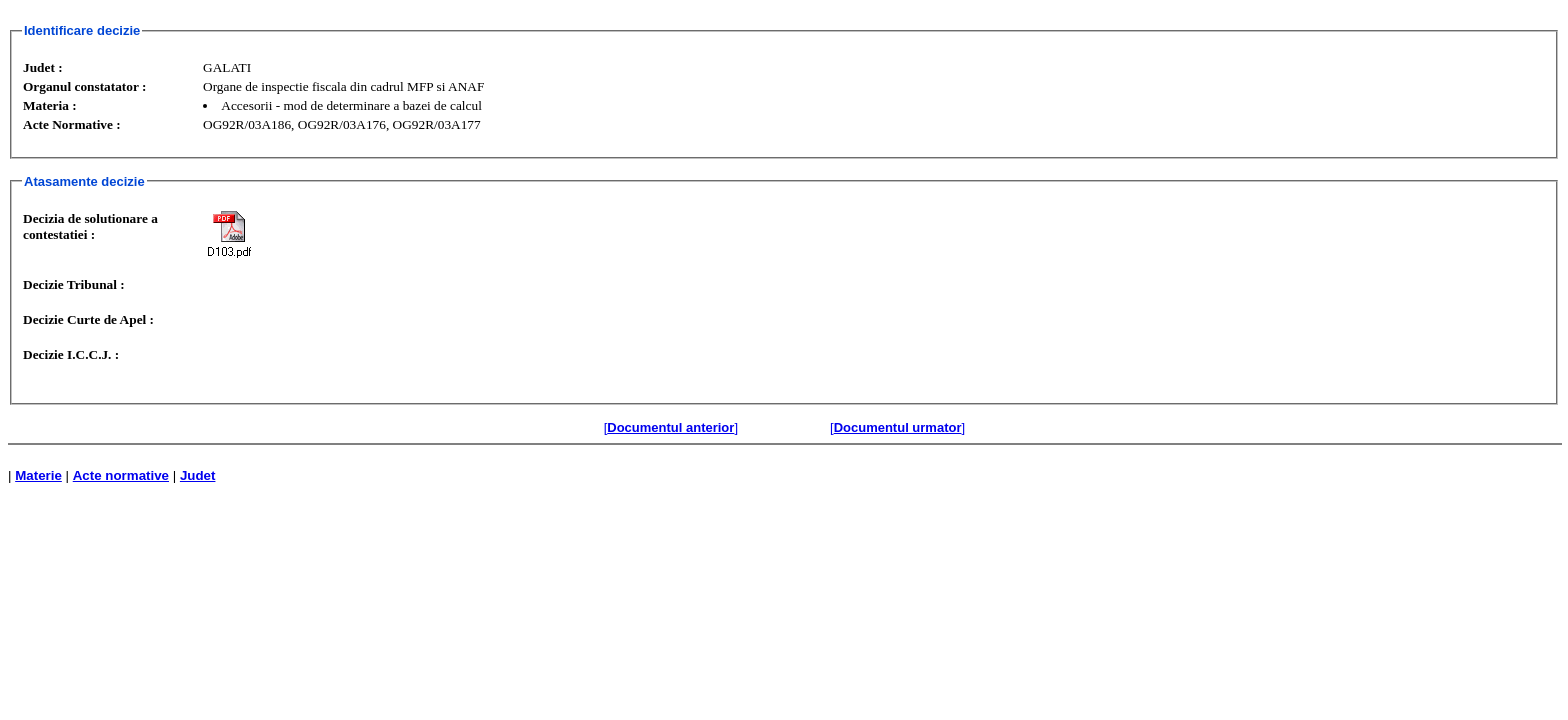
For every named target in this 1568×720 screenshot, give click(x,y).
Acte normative (121, 475)
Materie (38, 475)
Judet (198, 475)
